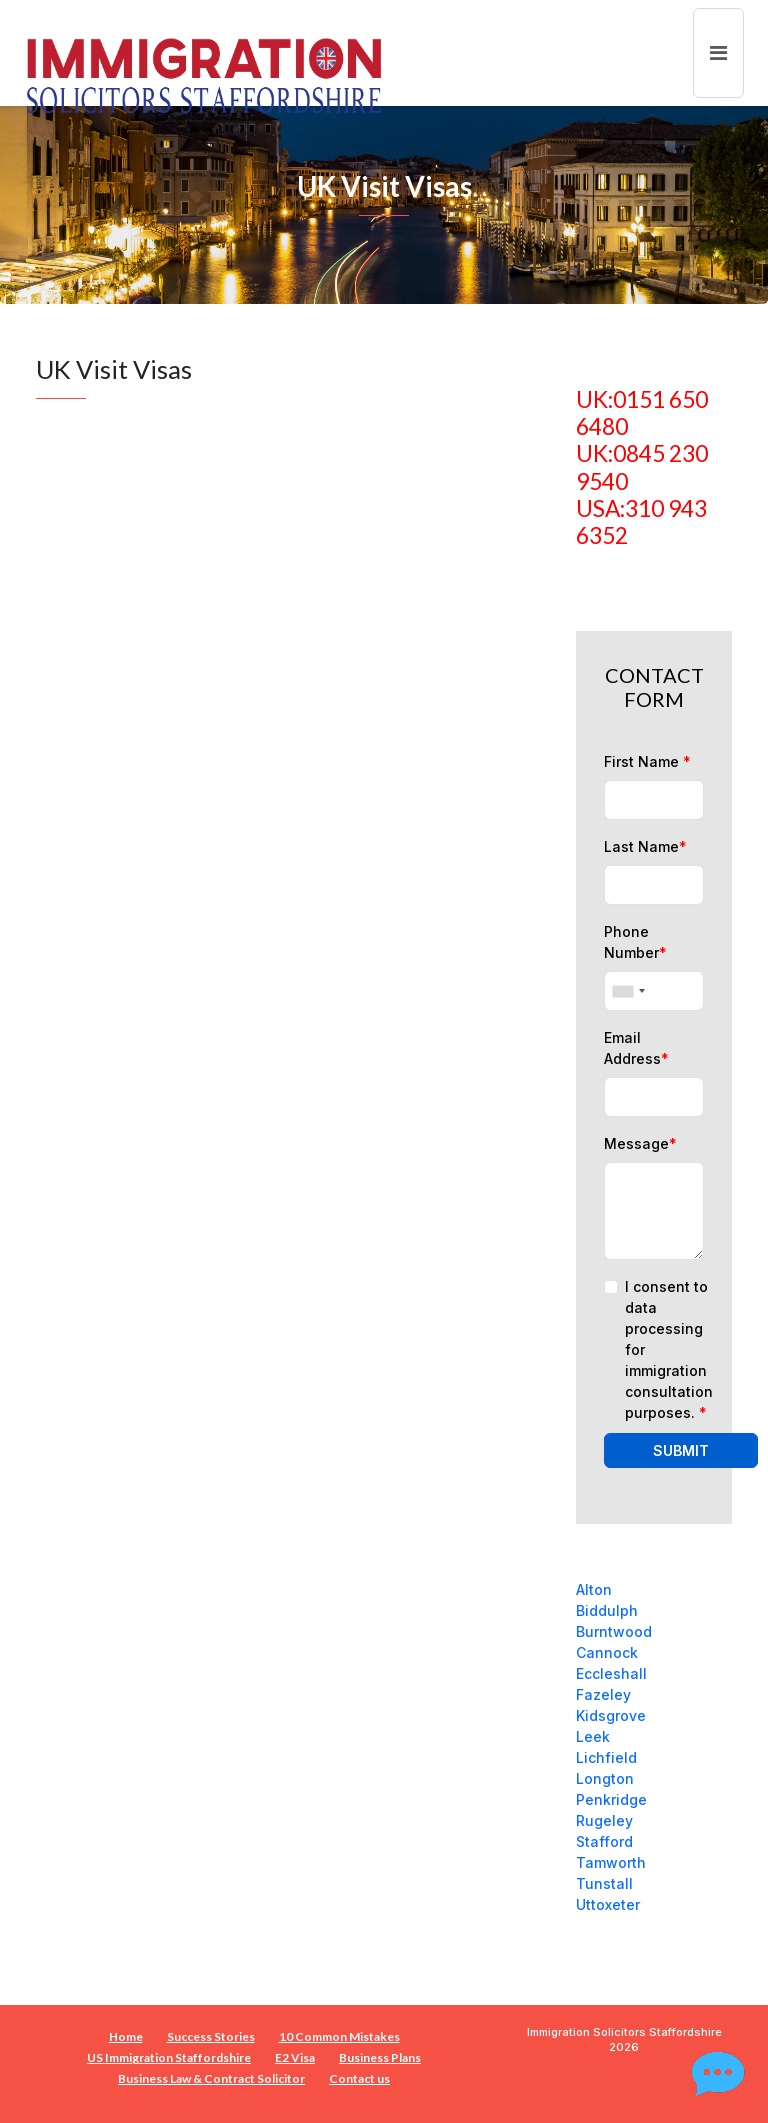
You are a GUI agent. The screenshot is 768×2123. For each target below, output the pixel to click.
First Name (647, 761)
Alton (594, 1589)
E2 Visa (295, 2057)
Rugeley (604, 1820)
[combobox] (628, 991)
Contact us (359, 2078)
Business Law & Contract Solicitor (211, 2078)
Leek (593, 1736)
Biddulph (607, 1610)
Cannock (607, 1652)
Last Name (645, 846)
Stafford (604, 1841)
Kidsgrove (611, 1715)
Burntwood (614, 1631)
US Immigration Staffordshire (169, 2057)
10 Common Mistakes (339, 2036)
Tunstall (604, 1883)
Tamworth (611, 1862)
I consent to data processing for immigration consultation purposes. (669, 1349)
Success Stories (211, 2036)
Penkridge (611, 1799)
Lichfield (606, 1757)
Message (640, 1143)
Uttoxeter (608, 1904)
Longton (605, 1778)
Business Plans (380, 2057)
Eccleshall (611, 1673)
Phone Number (635, 942)
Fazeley (603, 1694)
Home (126, 2036)
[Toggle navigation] (718, 53)
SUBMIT (681, 1450)
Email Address (636, 1048)
